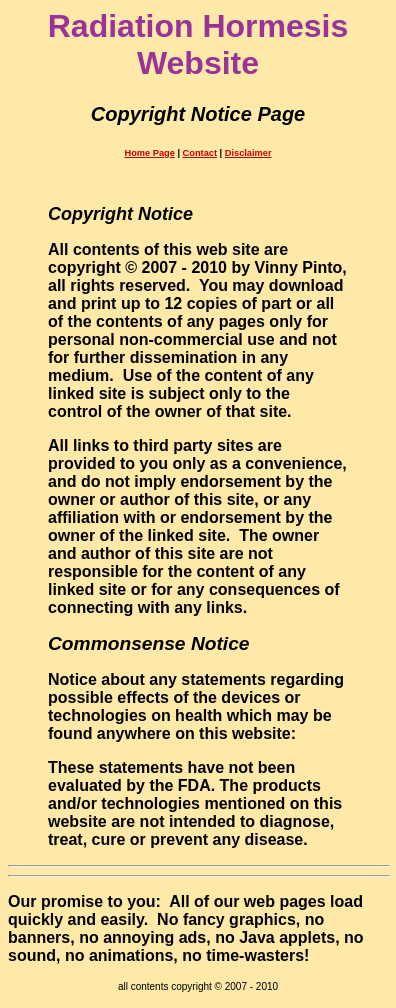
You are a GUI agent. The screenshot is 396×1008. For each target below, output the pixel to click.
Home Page (149, 153)
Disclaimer (248, 153)
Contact (200, 153)
